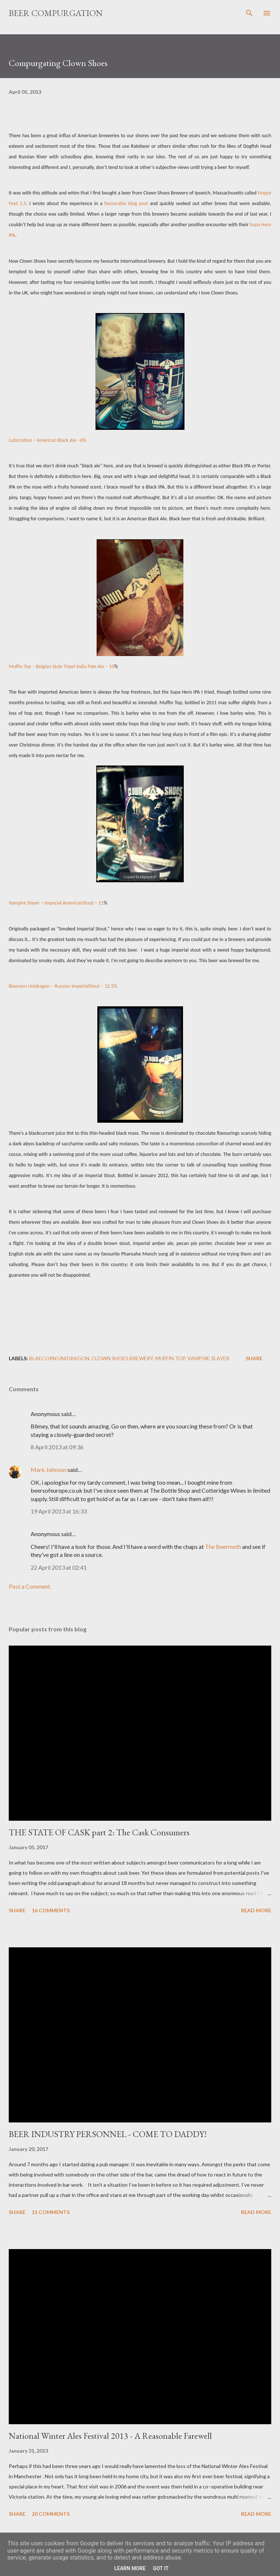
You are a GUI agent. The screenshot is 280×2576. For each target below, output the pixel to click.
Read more (256, 1910)
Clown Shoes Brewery (122, 1358)
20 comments (51, 2514)
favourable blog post (126, 203)
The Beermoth (223, 1546)
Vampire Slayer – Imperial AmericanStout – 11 (56, 903)
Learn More (129, 2568)
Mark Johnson (48, 1469)
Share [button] (254, 1358)
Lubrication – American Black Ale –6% (47, 440)
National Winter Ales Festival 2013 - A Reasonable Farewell (110, 2435)
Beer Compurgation (56, 13)
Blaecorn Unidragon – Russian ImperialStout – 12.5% (63, 986)
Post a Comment (29, 1586)
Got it (160, 2568)
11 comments (51, 2212)
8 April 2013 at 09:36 (57, 1446)
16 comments (51, 1910)
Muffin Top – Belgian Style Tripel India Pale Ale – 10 (61, 666)
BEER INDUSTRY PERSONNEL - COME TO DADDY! (108, 2134)
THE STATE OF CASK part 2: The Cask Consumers (99, 1832)
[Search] (249, 13)
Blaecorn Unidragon (59, 1358)
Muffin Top (170, 1358)
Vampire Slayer (208, 1358)
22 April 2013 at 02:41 (59, 1567)
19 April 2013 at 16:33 (59, 1511)
